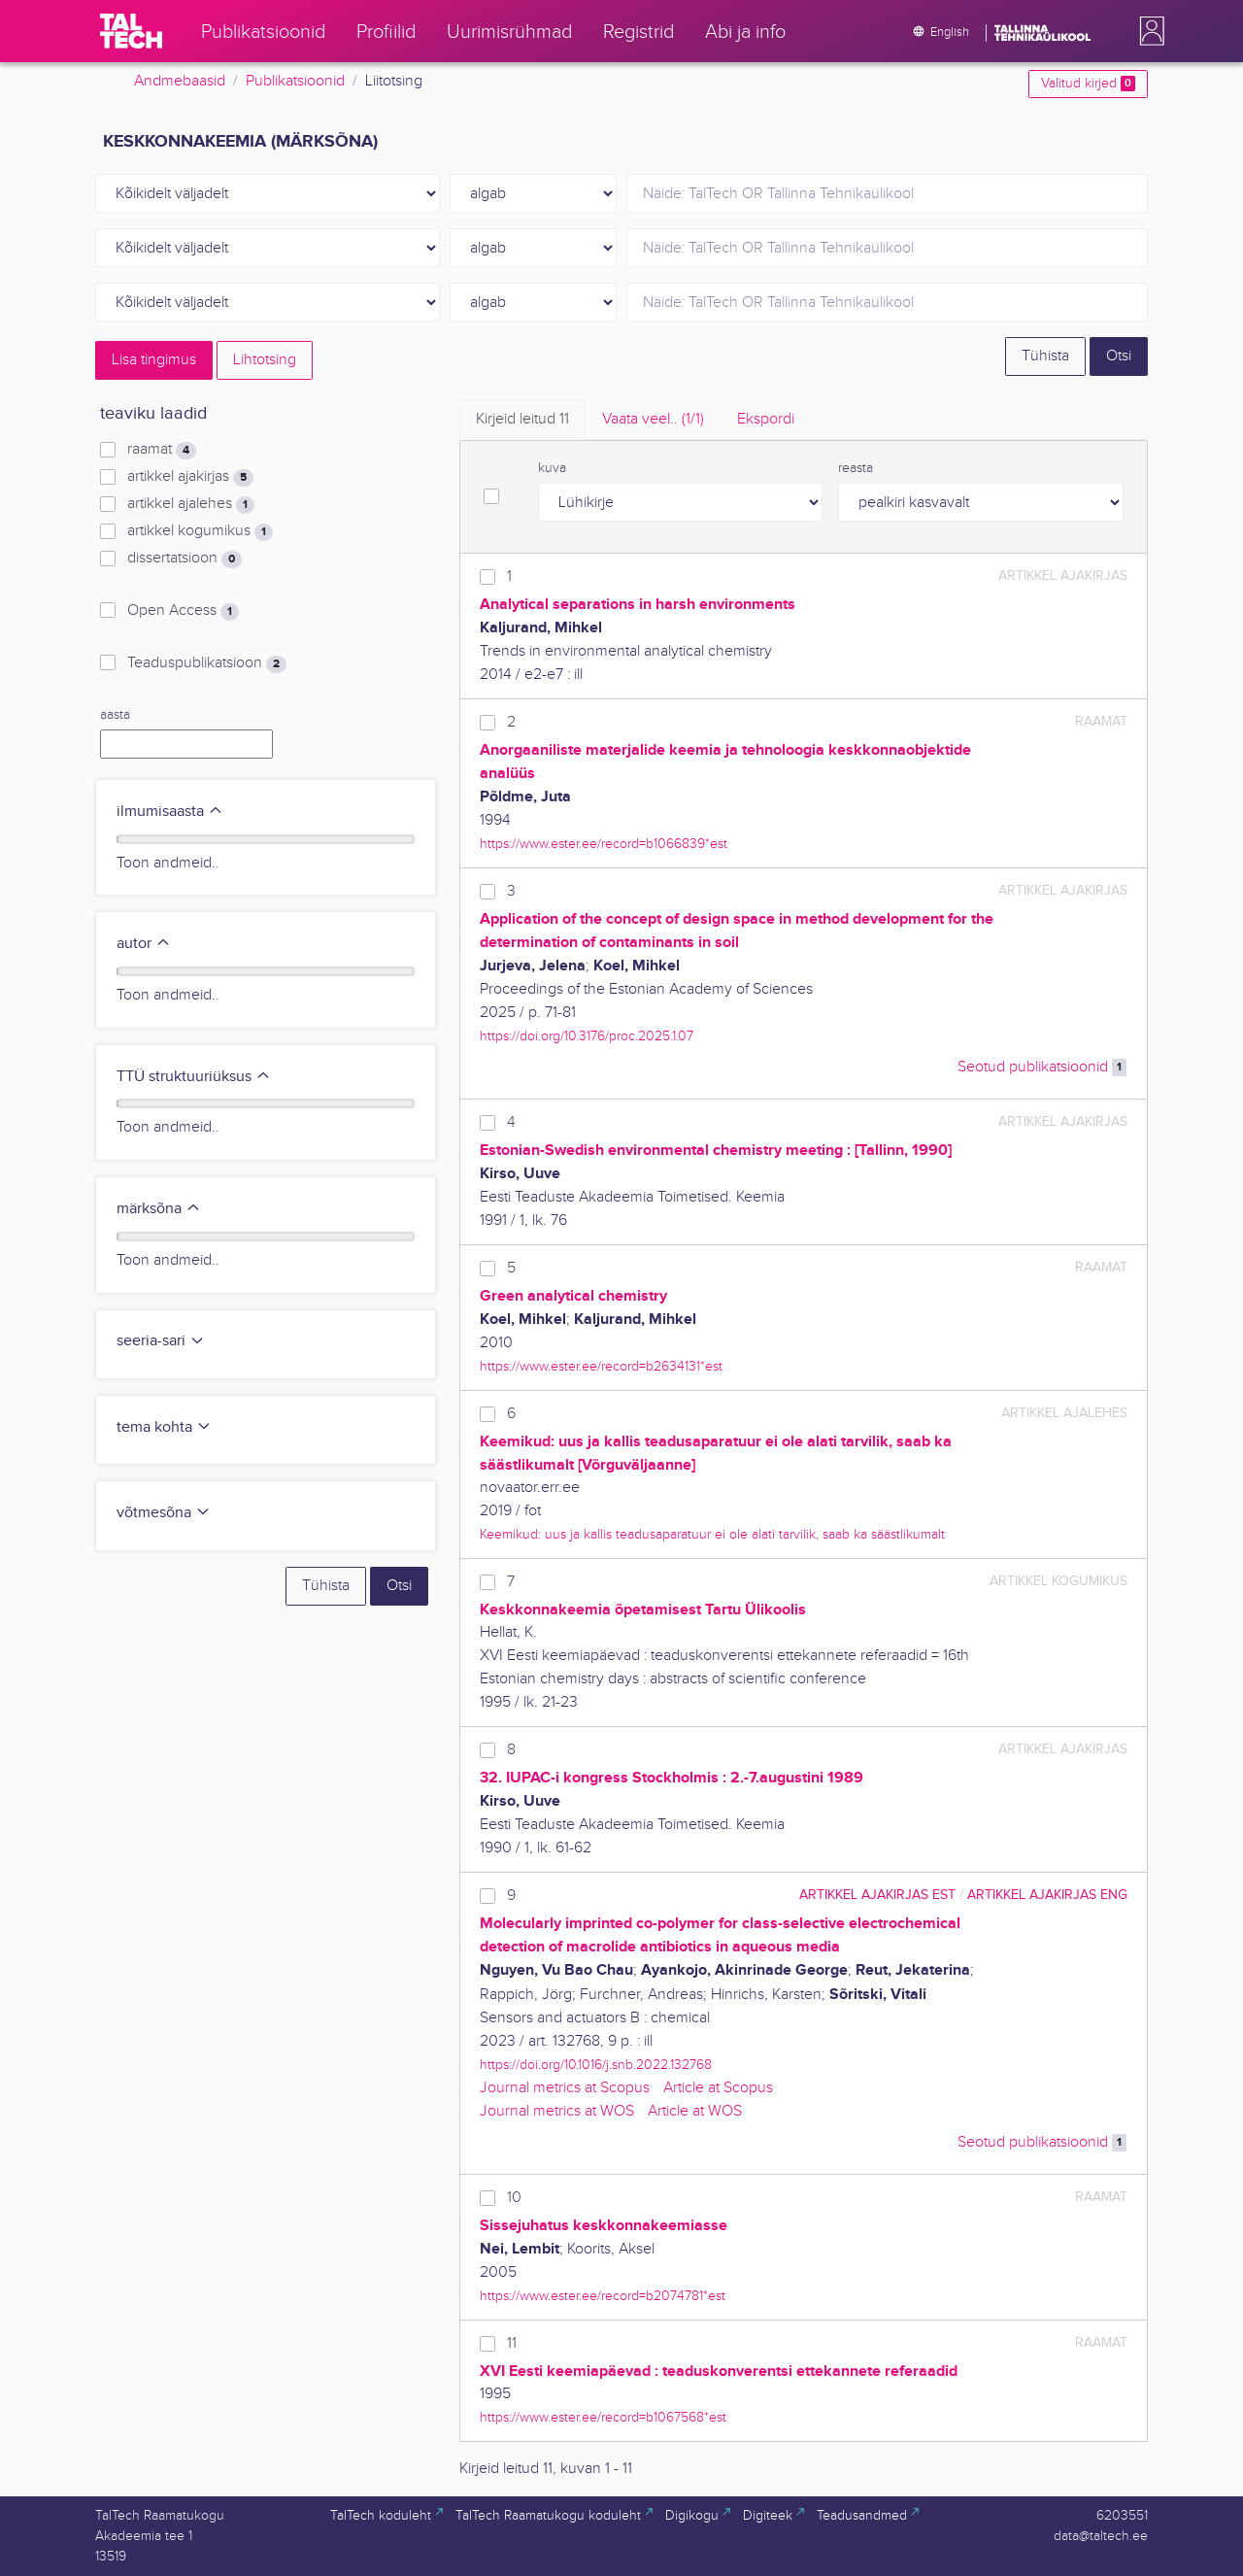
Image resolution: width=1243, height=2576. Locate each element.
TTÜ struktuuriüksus (194, 1077)
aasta (115, 715)
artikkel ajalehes (190, 504)
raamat (161, 449)
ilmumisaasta (170, 811)
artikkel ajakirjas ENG (1047, 1894)
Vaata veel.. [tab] (653, 419)
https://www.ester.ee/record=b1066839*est (603, 843)
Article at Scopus (718, 2088)
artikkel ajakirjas (190, 477)
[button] (1148, 31)
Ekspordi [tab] (765, 419)
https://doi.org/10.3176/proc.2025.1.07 (586, 1036)
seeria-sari (161, 1341)
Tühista (1045, 356)
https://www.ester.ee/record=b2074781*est (602, 2296)
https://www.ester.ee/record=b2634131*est (601, 1366)
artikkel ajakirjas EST (877, 1894)
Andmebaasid (179, 81)
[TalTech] (131, 31)
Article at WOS (695, 2111)
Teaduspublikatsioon (206, 663)
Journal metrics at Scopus (565, 2088)
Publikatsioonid (295, 81)
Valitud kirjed (1088, 83)
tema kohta (164, 1427)
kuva (552, 468)
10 (514, 2197)
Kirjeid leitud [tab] (522, 419)
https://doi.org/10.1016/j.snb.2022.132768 (596, 2064)
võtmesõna (164, 1513)
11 (512, 2343)
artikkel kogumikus (200, 531)
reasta (855, 468)
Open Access (183, 611)
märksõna (159, 1209)
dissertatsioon (184, 558)
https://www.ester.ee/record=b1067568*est (603, 2417)
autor (144, 943)
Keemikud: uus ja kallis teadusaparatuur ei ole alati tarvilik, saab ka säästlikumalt (712, 1534)
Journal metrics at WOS (557, 2111)
